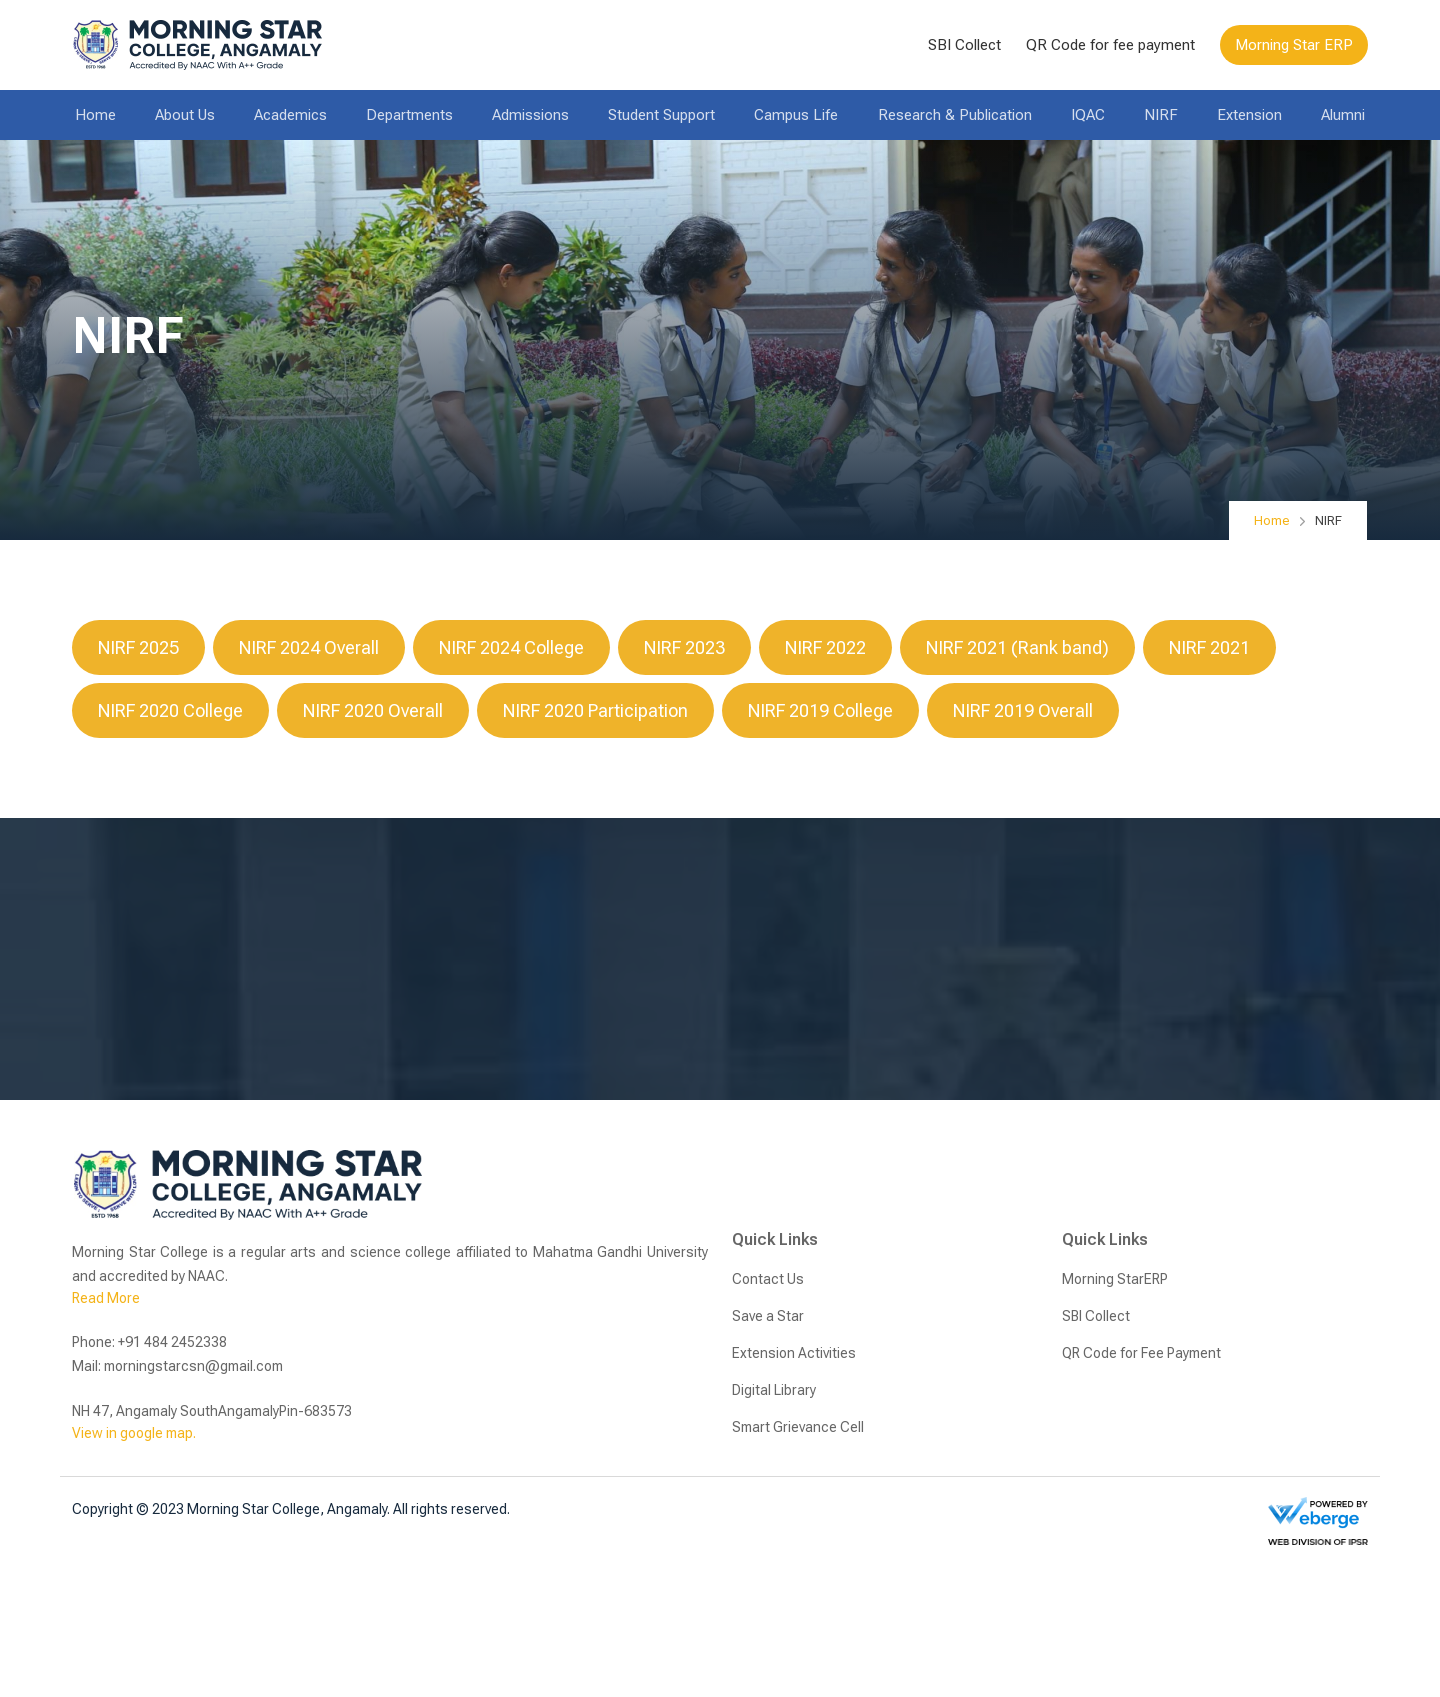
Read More (106, 1298)
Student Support (661, 115)
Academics (290, 115)
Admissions (530, 115)
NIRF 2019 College (820, 710)
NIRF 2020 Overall (373, 710)
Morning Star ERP (1294, 45)
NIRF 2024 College (511, 647)
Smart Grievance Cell (798, 1427)
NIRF (1161, 115)
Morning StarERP (1115, 1279)
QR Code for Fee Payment (1141, 1353)
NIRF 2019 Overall (1023, 710)
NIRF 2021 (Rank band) (1017, 647)
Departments (409, 115)
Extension (1249, 115)
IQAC (1088, 115)
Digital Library (774, 1390)
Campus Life (796, 115)
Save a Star (768, 1316)
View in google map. (134, 1433)
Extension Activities (794, 1353)
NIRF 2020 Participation (595, 710)
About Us (185, 115)
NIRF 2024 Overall (309, 647)
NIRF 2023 (684, 647)
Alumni (1343, 115)
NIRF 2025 (138, 647)
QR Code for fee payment (1110, 45)
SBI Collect (964, 45)
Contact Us (768, 1279)
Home (95, 115)
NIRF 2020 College (170, 710)
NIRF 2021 (1209, 647)
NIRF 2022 (825, 647)
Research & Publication (955, 115)
